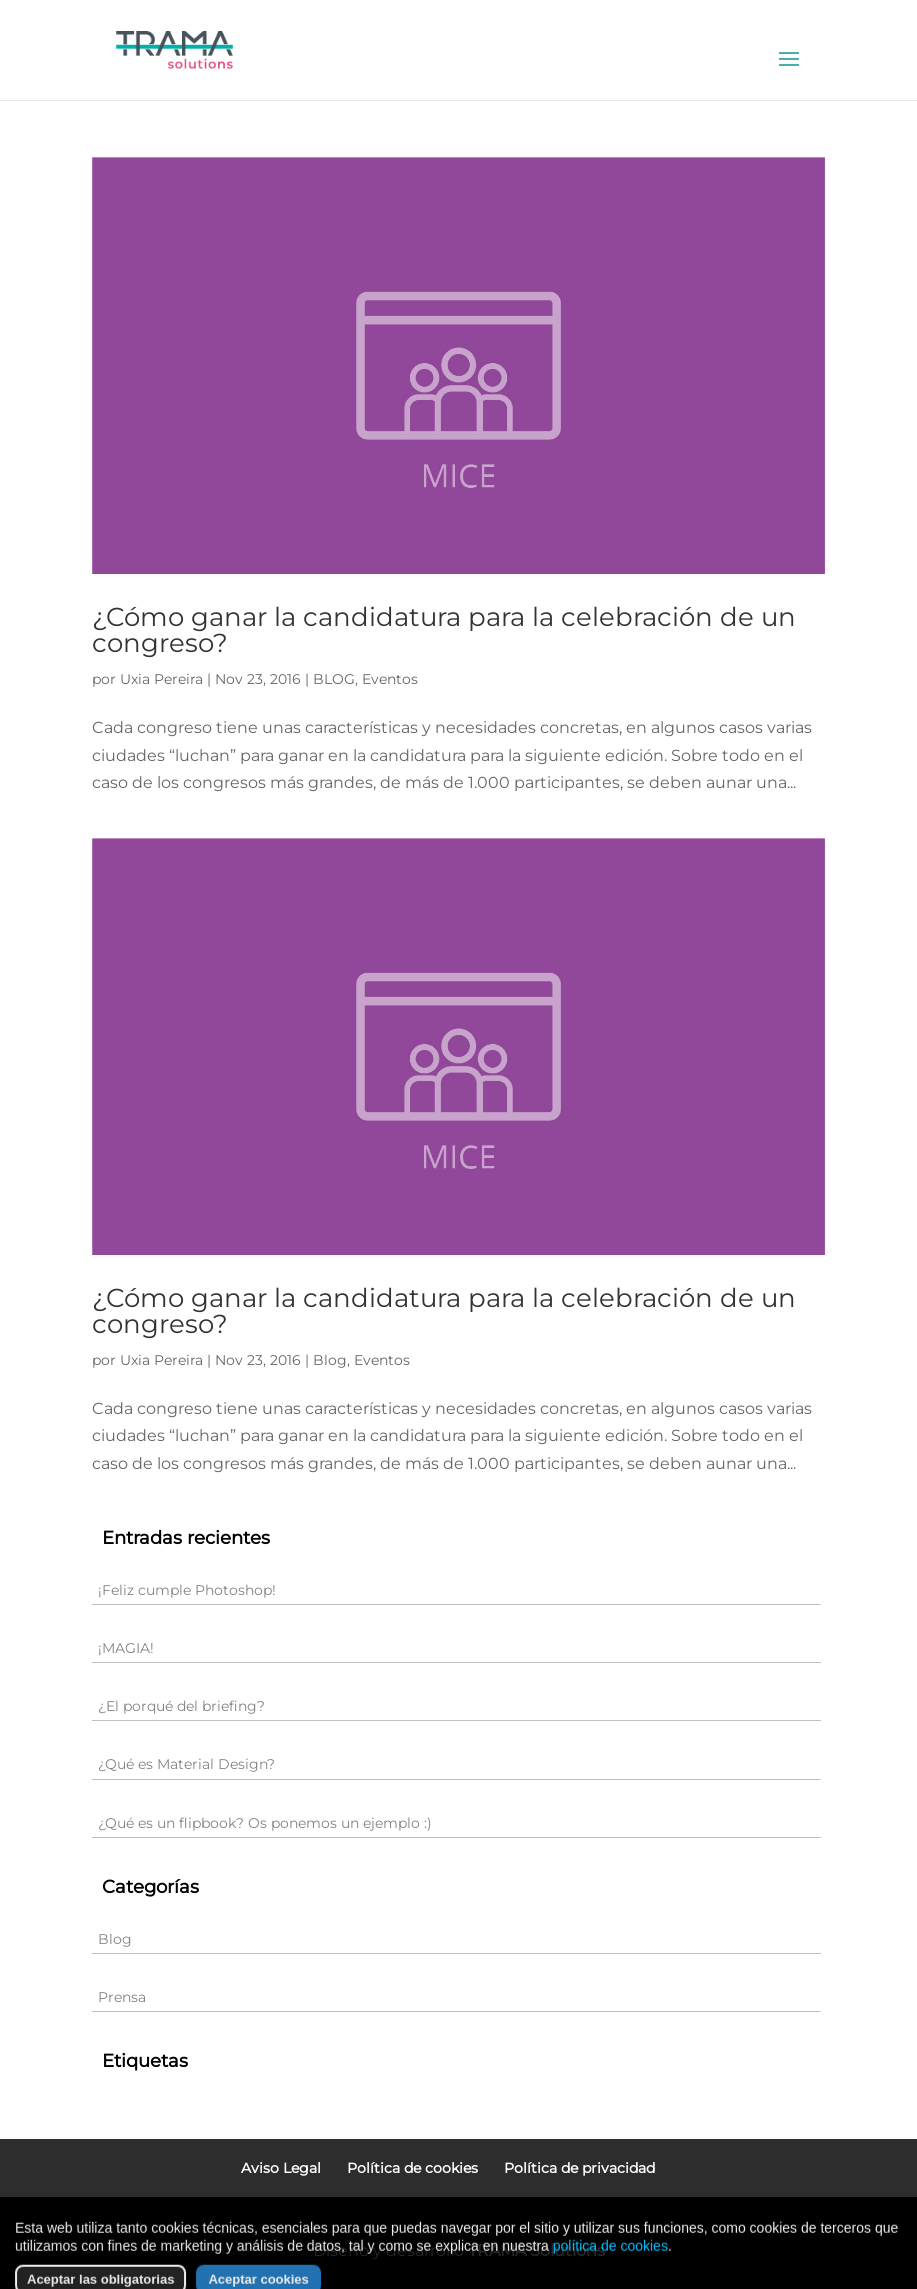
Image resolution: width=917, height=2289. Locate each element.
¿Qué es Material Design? (186, 1764)
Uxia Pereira (161, 679)
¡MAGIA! (126, 1648)
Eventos (390, 679)
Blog (330, 1360)
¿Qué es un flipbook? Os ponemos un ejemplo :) (265, 1823)
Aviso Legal (281, 2168)
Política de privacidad (579, 2168)
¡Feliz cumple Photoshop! (187, 1590)
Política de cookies (412, 2168)
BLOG (334, 679)
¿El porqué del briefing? (181, 1706)
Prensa (122, 1997)
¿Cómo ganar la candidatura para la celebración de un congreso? (444, 630)
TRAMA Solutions (536, 2250)
